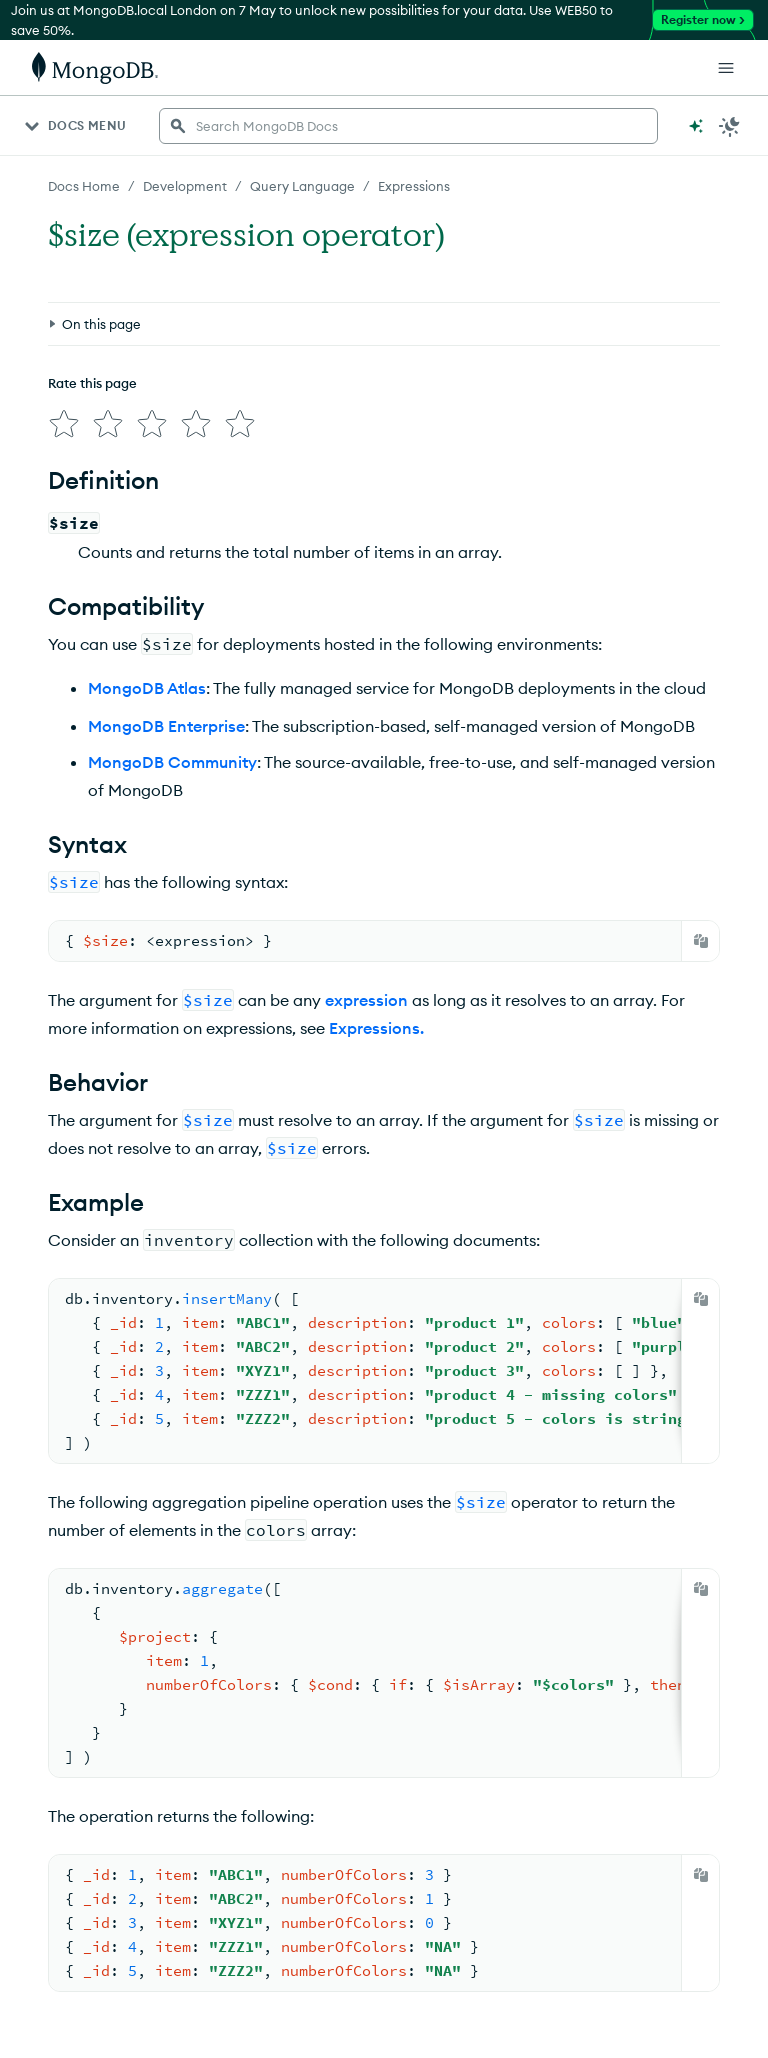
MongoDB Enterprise (166, 726)
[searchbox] (408, 126)
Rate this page (92, 383)
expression (366, 1000)
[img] (64, 424)
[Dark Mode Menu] (730, 126)
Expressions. (376, 1028)
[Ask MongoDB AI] (696, 126)
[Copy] (701, 941)
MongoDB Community (172, 762)
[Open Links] (726, 68)
